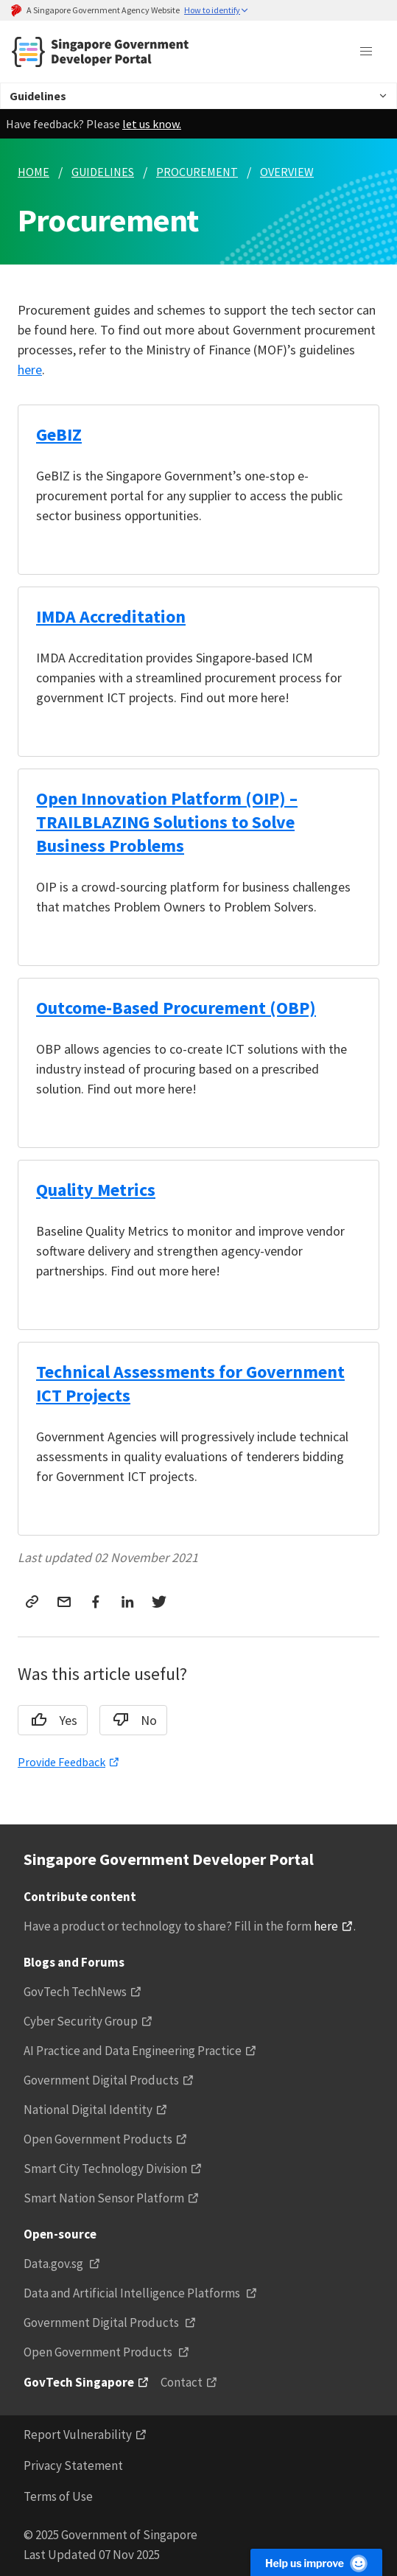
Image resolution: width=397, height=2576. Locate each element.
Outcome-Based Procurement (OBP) (176, 1007)
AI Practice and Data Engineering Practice (133, 2051)
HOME (33, 171)
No (130, 1720)
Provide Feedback (61, 1761)
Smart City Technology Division (105, 2168)
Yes (49, 1720)
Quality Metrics (95, 1189)
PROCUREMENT (197, 171)
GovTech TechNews (75, 1992)
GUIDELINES (102, 171)
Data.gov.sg (54, 2263)
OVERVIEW (287, 171)
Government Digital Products (101, 2080)
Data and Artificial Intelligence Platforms (133, 2293)
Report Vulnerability (78, 2434)
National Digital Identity (88, 2109)
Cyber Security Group (81, 2021)
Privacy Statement (73, 2465)
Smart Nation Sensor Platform (104, 2198)
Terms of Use (58, 2496)
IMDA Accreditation (111, 616)
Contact (182, 2382)
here (30, 369)
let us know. (151, 123)
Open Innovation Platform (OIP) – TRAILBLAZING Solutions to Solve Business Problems (167, 822)
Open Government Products (98, 2139)
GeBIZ (59, 434)
